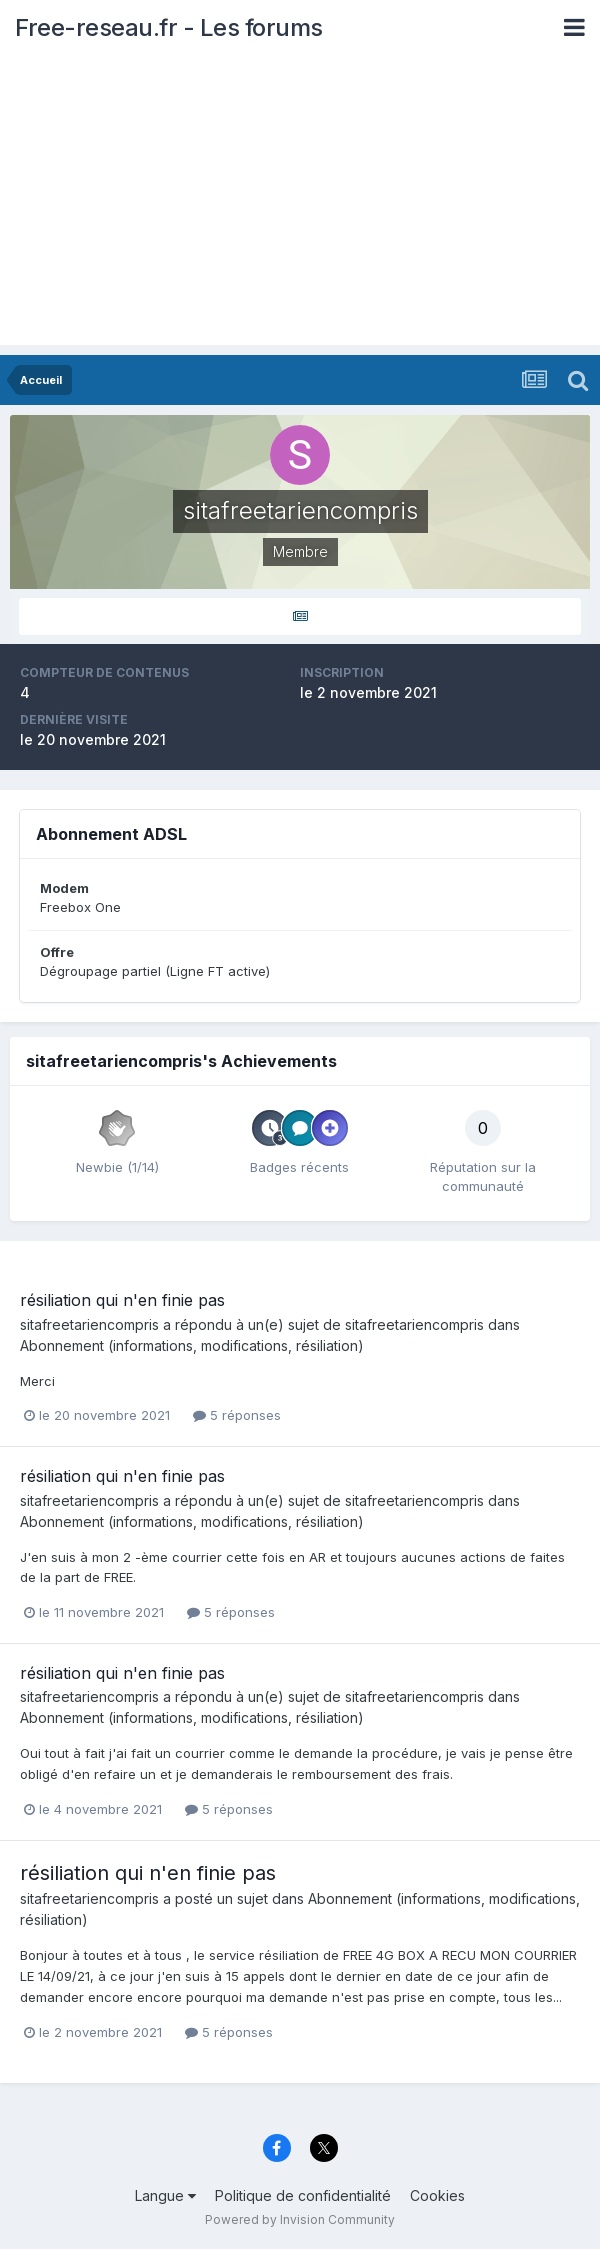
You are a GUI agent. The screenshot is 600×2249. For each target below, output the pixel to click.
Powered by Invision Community (300, 2219)
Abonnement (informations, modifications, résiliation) (192, 1345)
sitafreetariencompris (89, 1324)
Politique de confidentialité (303, 2195)
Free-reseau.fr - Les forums (169, 27)
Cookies (437, 2195)
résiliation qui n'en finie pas (122, 1300)
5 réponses (237, 1415)
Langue (165, 2195)
